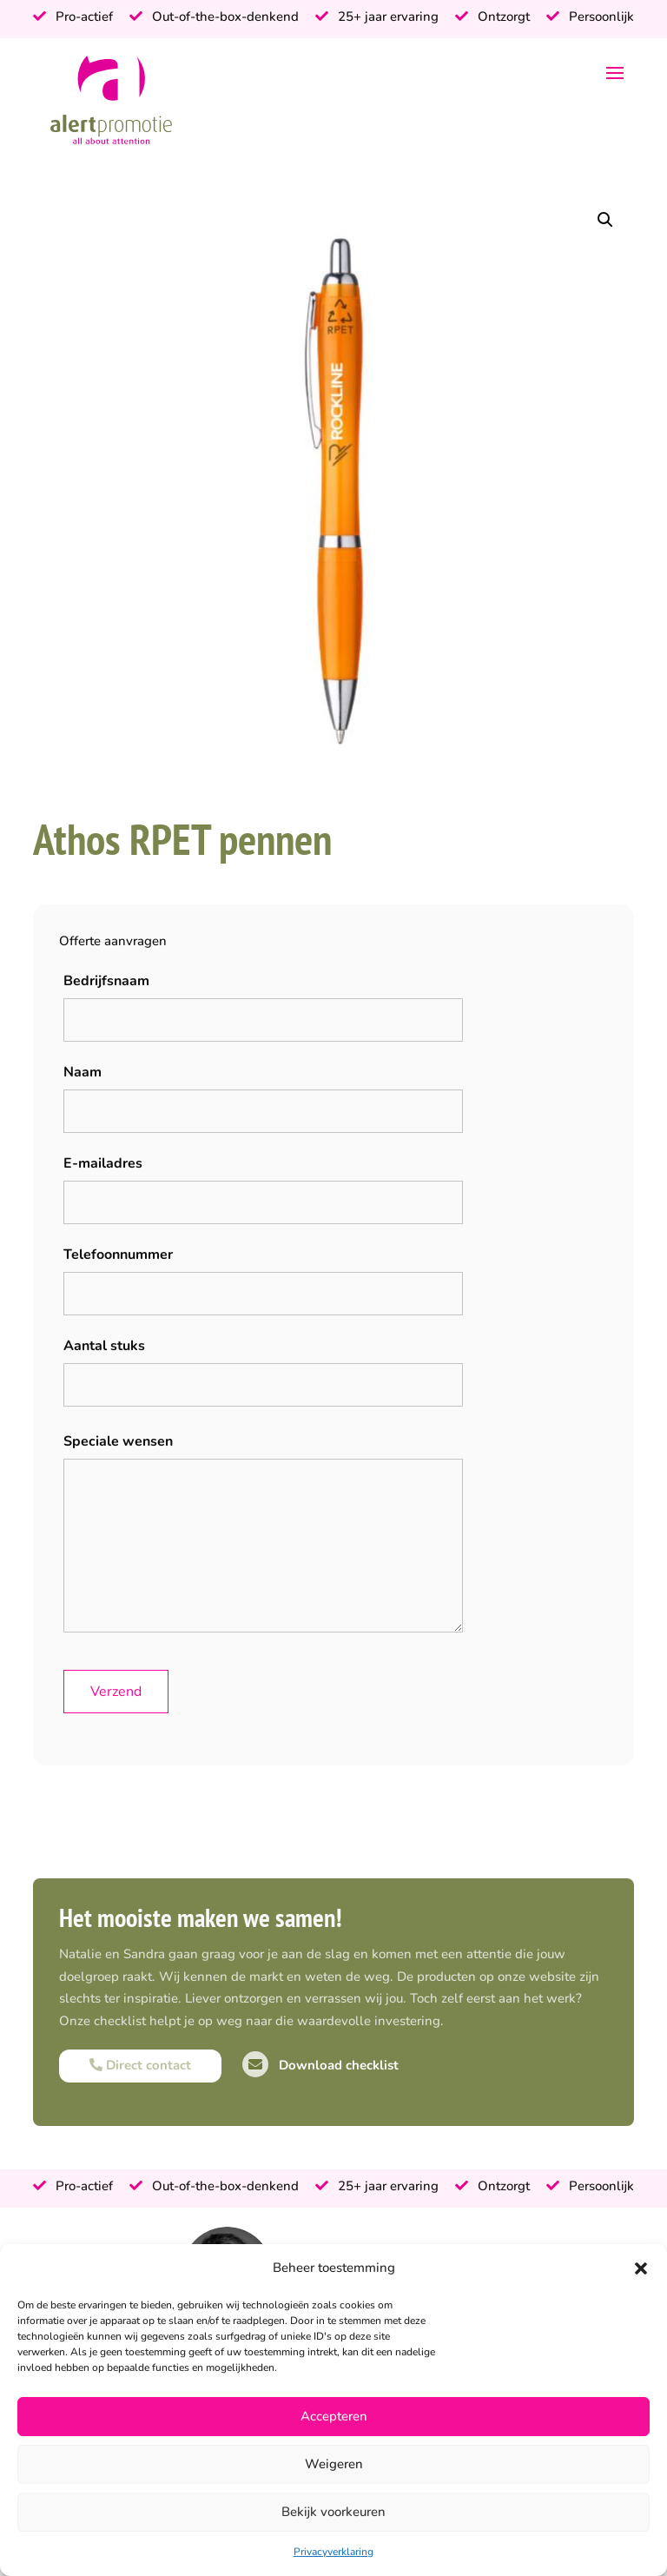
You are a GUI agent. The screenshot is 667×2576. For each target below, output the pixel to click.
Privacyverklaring (333, 2552)
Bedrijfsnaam (106, 981)
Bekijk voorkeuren (333, 2511)
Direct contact (140, 2065)
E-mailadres (102, 1163)
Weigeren (334, 2464)
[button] (641, 2268)
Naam (82, 1072)
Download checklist (320, 2065)
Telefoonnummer (118, 1254)
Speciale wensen (118, 1441)
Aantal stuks (104, 1345)
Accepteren (333, 2416)
